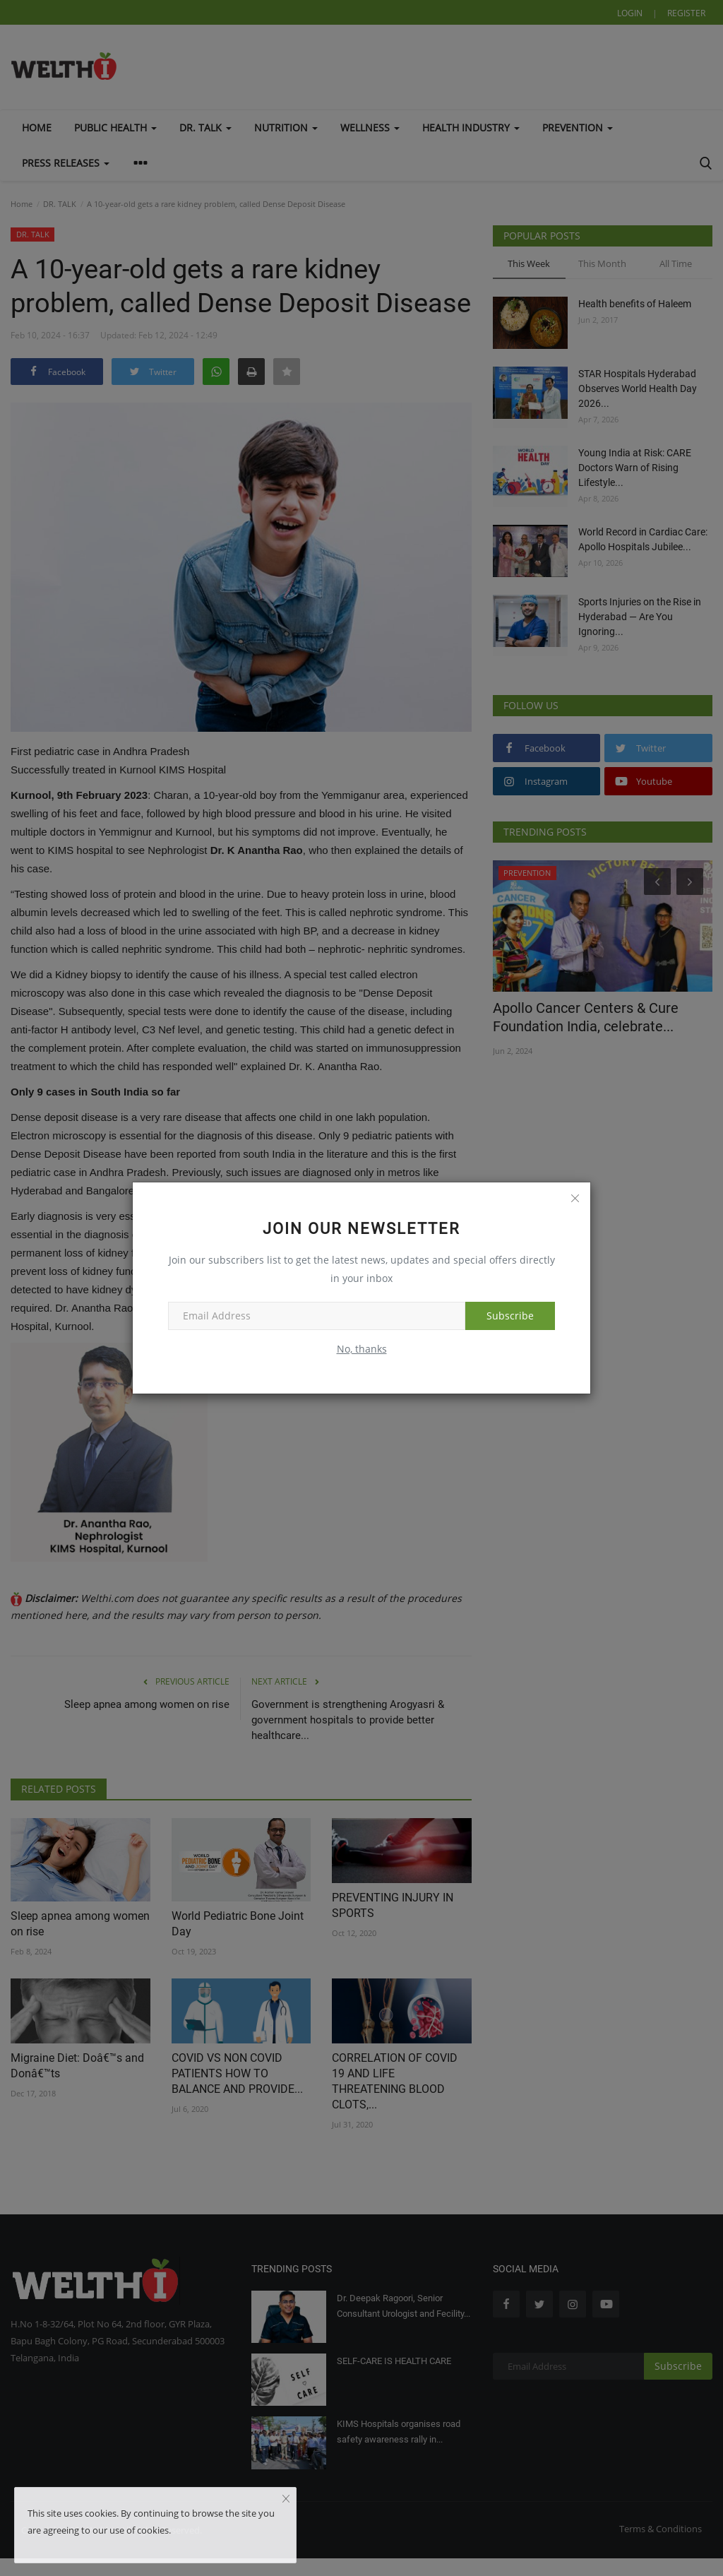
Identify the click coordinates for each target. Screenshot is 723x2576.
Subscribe (510, 1315)
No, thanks (362, 1348)
